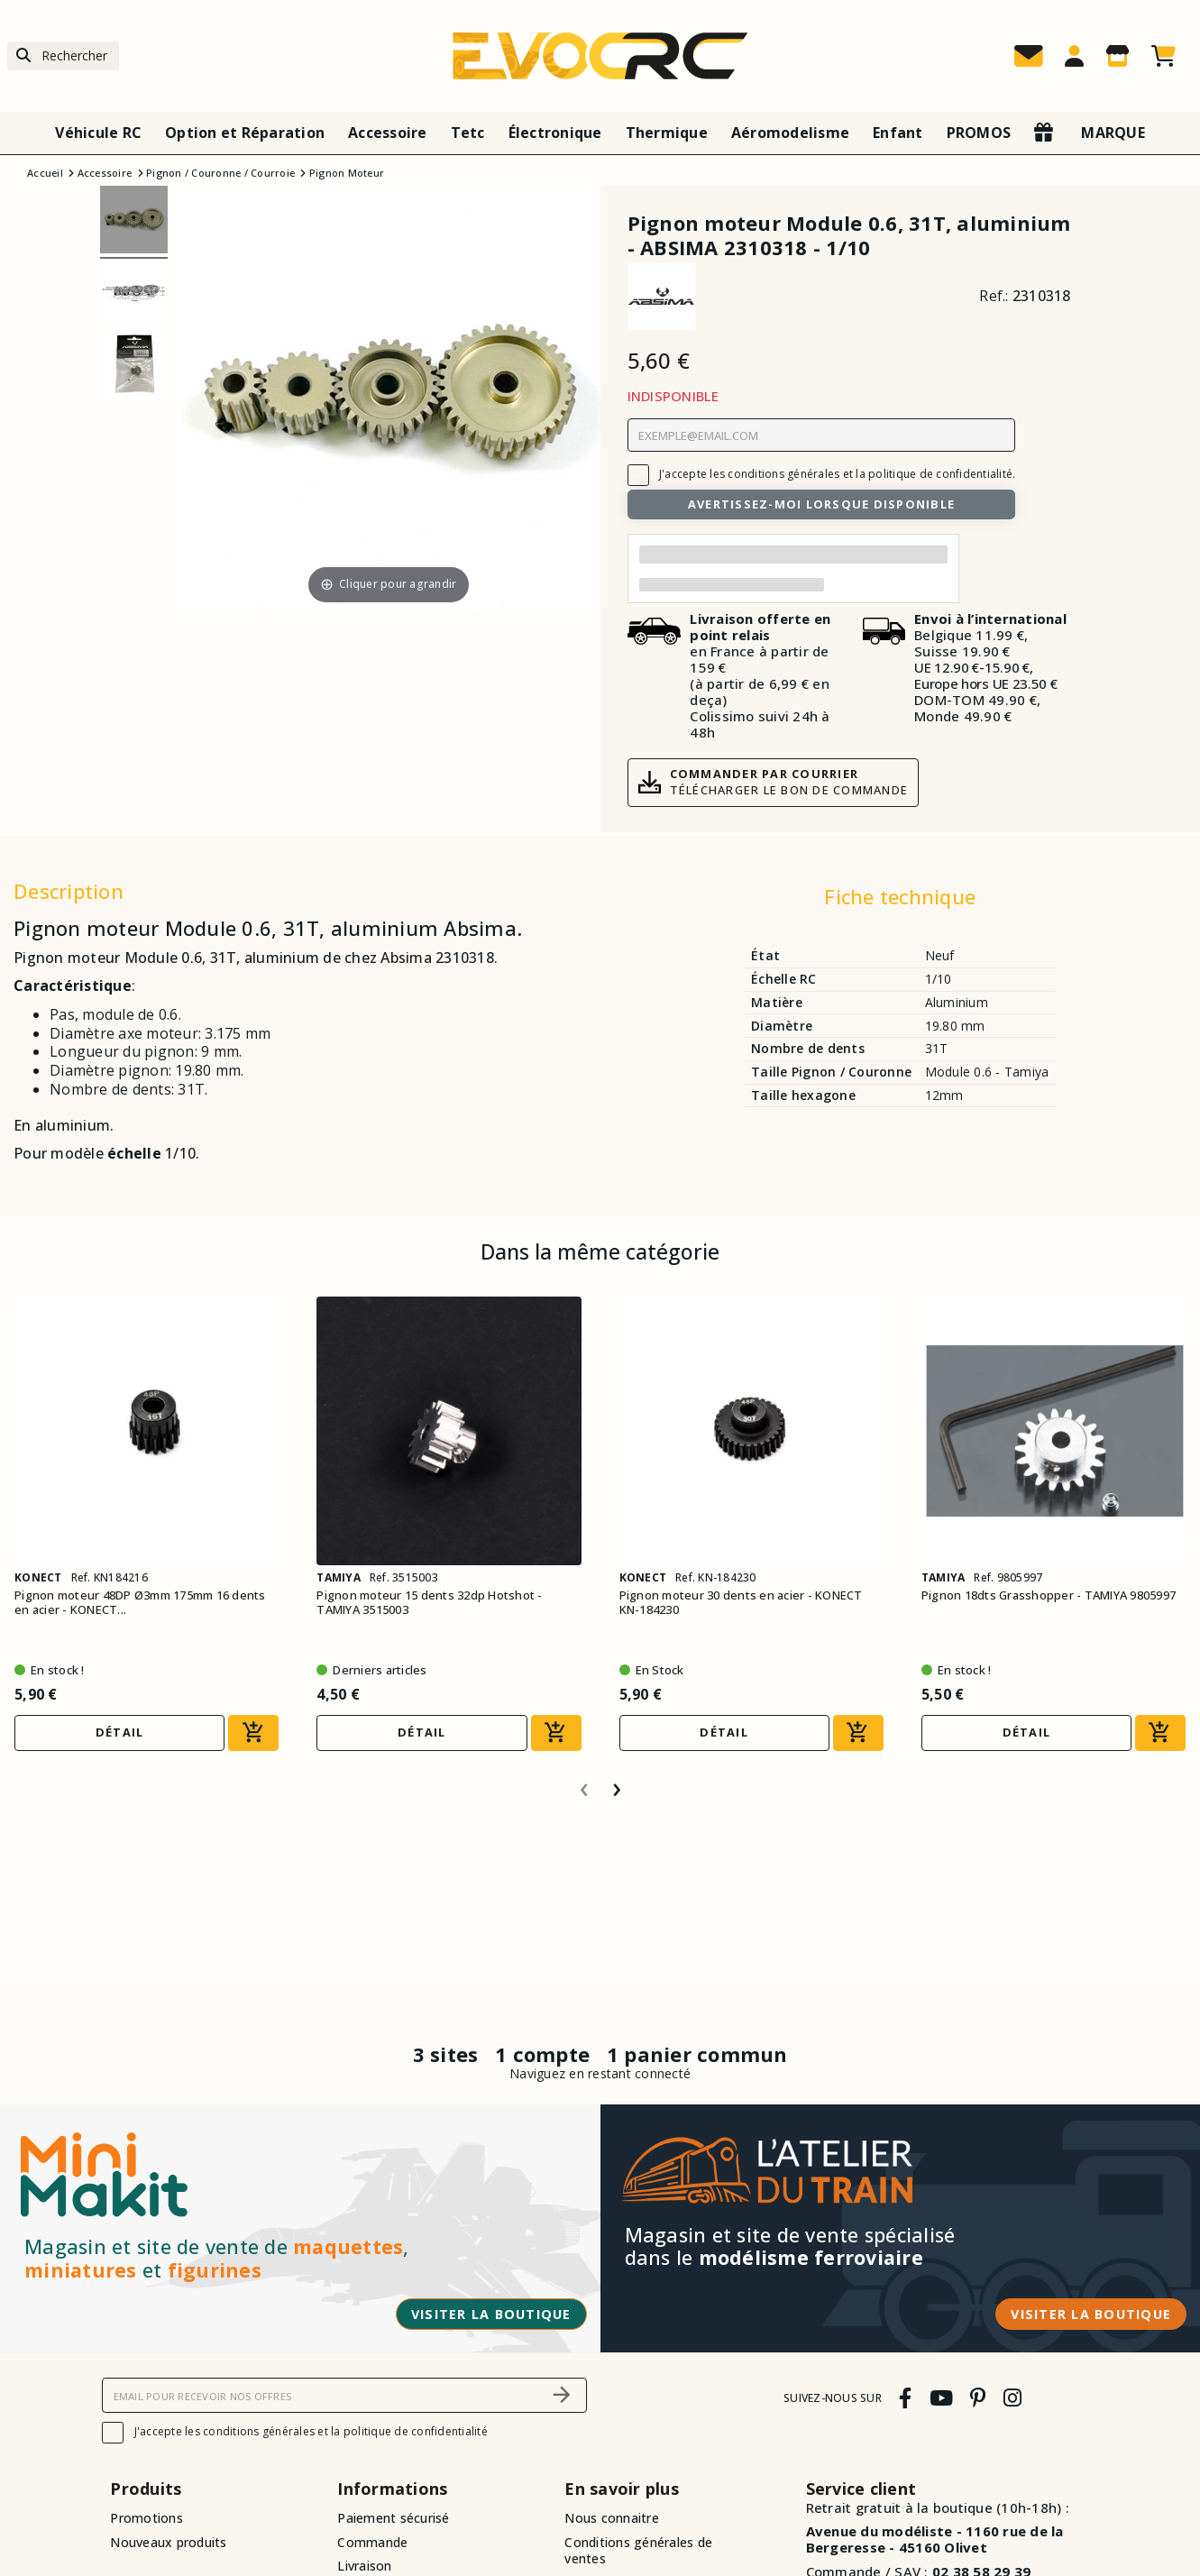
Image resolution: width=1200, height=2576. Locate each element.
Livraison (364, 2565)
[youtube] (941, 2398)
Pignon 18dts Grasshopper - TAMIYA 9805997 (1048, 1595)
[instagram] (1012, 2398)
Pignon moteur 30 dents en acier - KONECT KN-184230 (741, 1603)
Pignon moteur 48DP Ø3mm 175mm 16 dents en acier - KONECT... (140, 1603)
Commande (372, 2542)
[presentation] (584, 1782)
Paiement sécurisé (393, 2517)
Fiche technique (900, 896)
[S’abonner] (562, 2395)
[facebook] (906, 2398)
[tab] (900, 900)
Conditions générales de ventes (638, 2551)
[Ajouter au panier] (253, 1733)
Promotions (146, 2517)
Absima (406, 957)
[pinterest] (978, 2398)
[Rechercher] (63, 56)
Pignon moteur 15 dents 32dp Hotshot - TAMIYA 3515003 (429, 1603)
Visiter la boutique (491, 2314)
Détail (120, 1732)
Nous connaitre (611, 2517)
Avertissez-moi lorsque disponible (821, 504)
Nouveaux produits (168, 2542)
